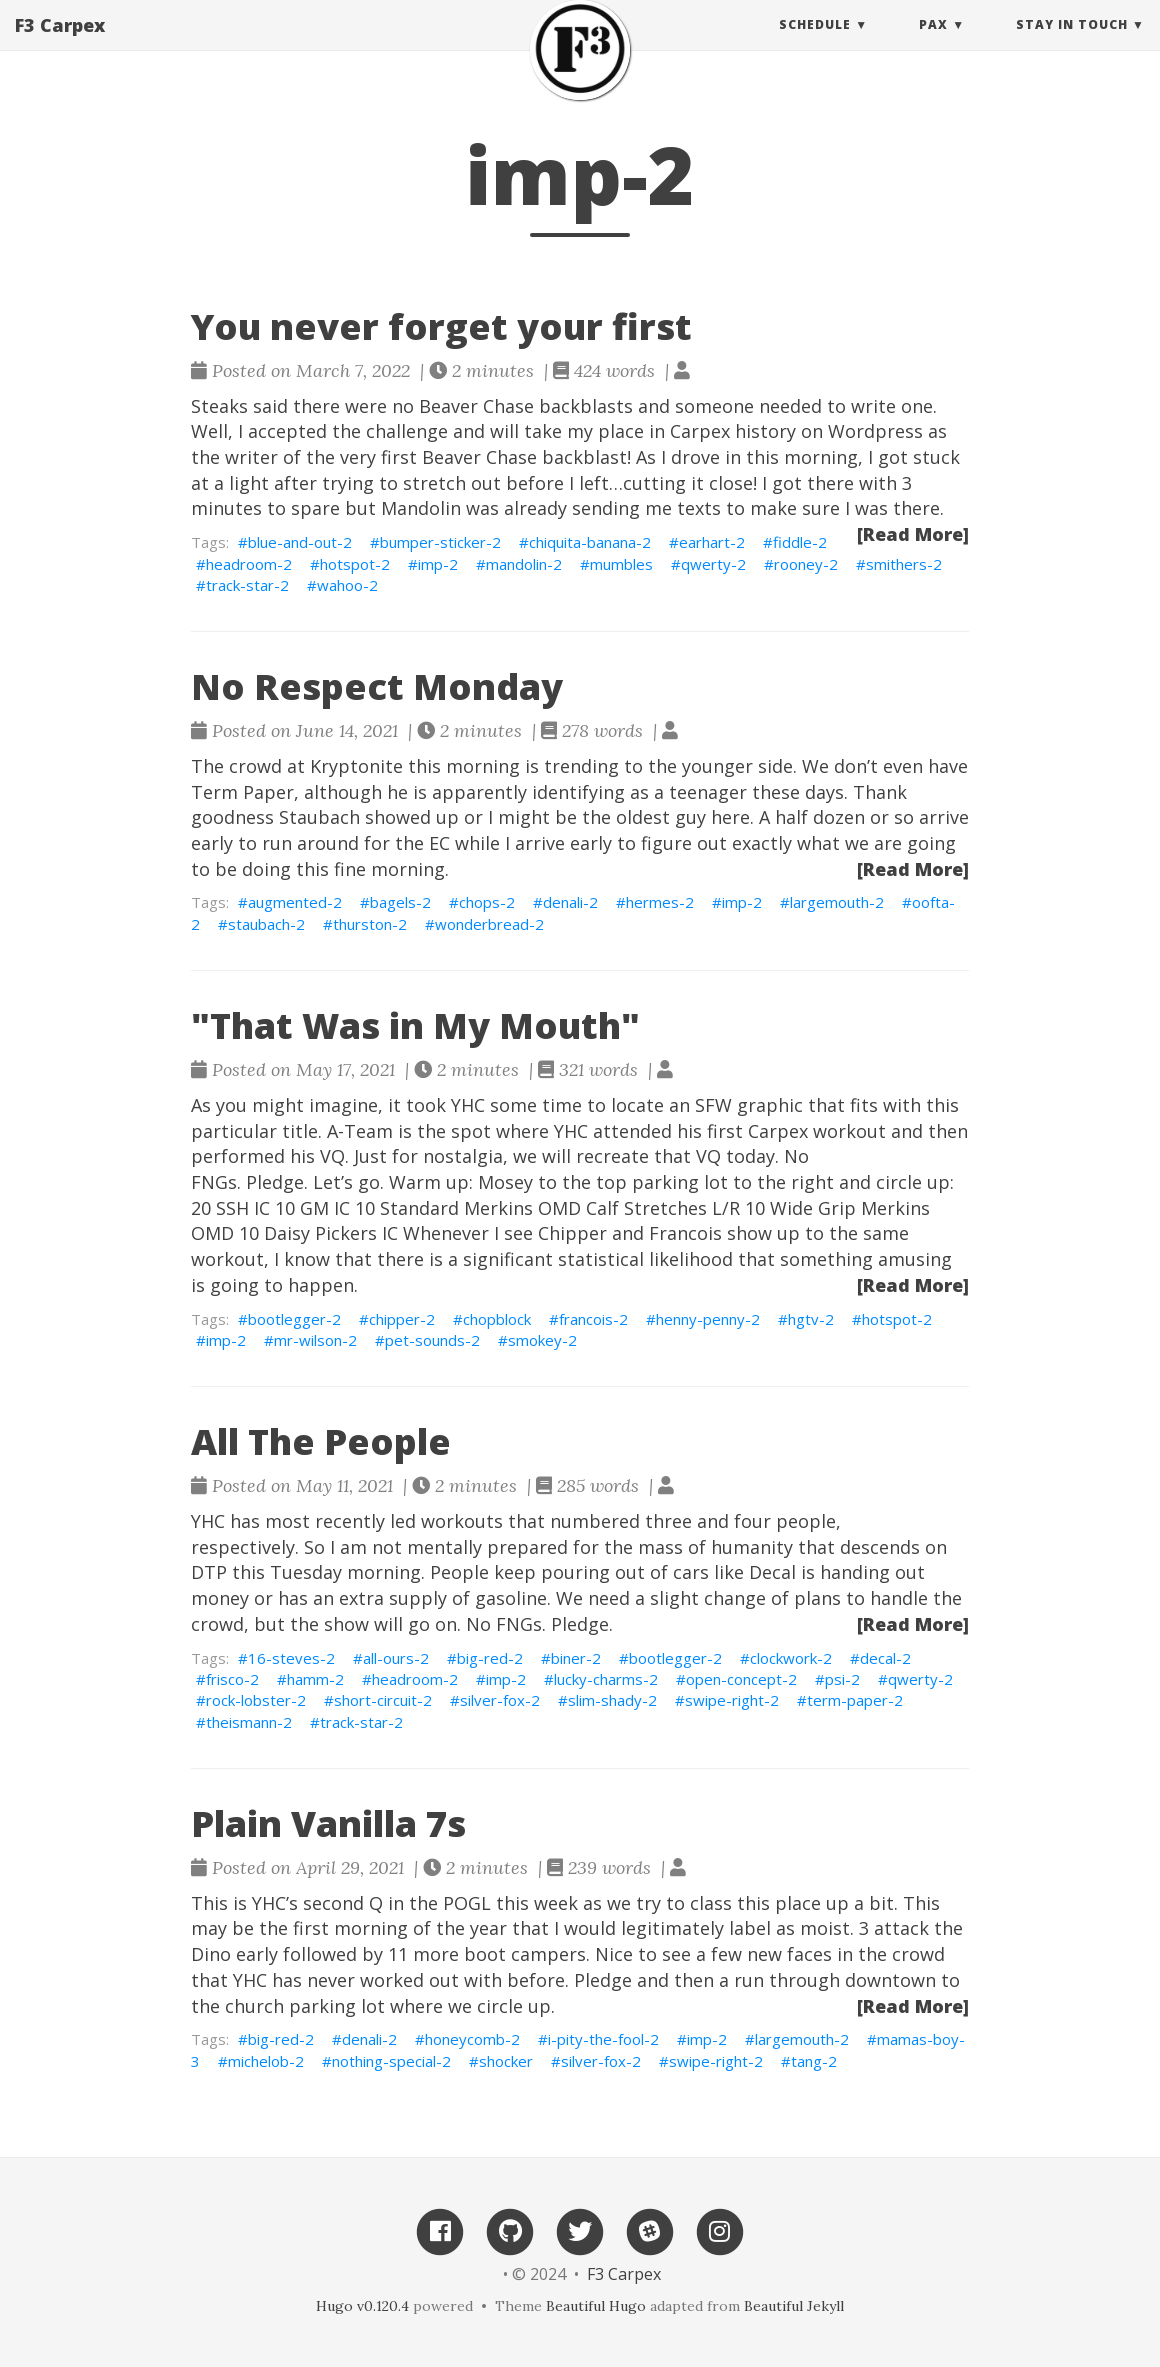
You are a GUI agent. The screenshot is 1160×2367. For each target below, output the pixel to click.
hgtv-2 (811, 1319)
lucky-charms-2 (606, 1679)
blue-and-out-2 (300, 542)
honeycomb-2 (472, 2039)
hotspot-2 (355, 564)
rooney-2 (806, 564)
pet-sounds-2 (432, 1340)
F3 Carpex (60, 45)
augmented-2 (295, 902)
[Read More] (913, 534)
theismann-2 (249, 1722)
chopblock (497, 1319)
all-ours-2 (396, 1658)
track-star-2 (247, 585)
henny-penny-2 (708, 1319)
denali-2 (570, 902)
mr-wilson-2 (315, 1340)
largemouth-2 (837, 902)
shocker (506, 2061)
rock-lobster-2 (256, 1700)
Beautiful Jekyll (794, 2306)
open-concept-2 (741, 1679)
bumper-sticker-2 (440, 542)
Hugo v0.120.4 (362, 2306)
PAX (933, 44)
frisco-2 (232, 1679)
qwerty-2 (713, 564)
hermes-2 (660, 902)
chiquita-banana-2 (590, 542)
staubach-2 (266, 924)
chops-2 (487, 902)
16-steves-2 (291, 1658)
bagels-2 (400, 902)
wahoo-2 (347, 585)
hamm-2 (315, 1679)
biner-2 (576, 1658)
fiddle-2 (800, 542)
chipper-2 (402, 1319)
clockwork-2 (791, 1658)
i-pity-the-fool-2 (603, 2039)
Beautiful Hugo (596, 2306)
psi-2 (842, 1679)
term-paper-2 (855, 1700)
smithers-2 (904, 564)
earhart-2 (712, 542)
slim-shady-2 (612, 1700)
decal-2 (885, 1658)
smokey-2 (542, 1340)
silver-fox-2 (500, 1700)
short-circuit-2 (383, 1700)
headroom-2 (249, 564)
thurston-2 (370, 924)
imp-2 (438, 564)
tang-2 (814, 2061)
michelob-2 (266, 2061)
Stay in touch (1072, 44)
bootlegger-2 (294, 1319)
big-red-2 (490, 1658)
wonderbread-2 (489, 924)
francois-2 (593, 1319)
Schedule (815, 44)
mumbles (621, 564)
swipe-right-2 (732, 1700)
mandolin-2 (524, 564)
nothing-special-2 (391, 2061)
